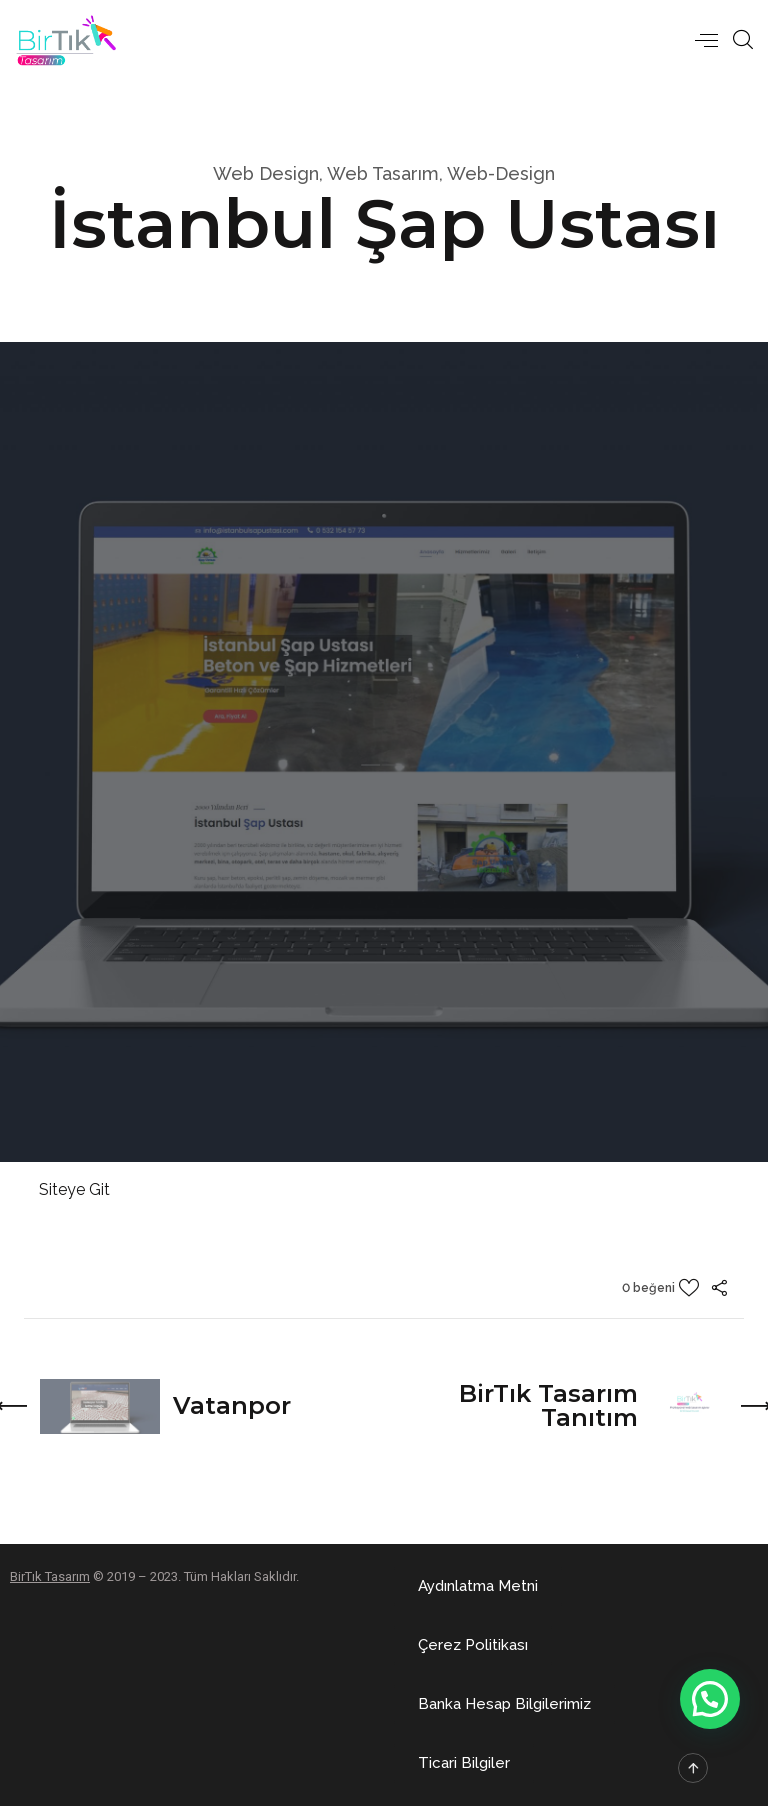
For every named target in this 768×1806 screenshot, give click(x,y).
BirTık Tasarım (50, 1576)
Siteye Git (74, 1189)
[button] (478, 1586)
